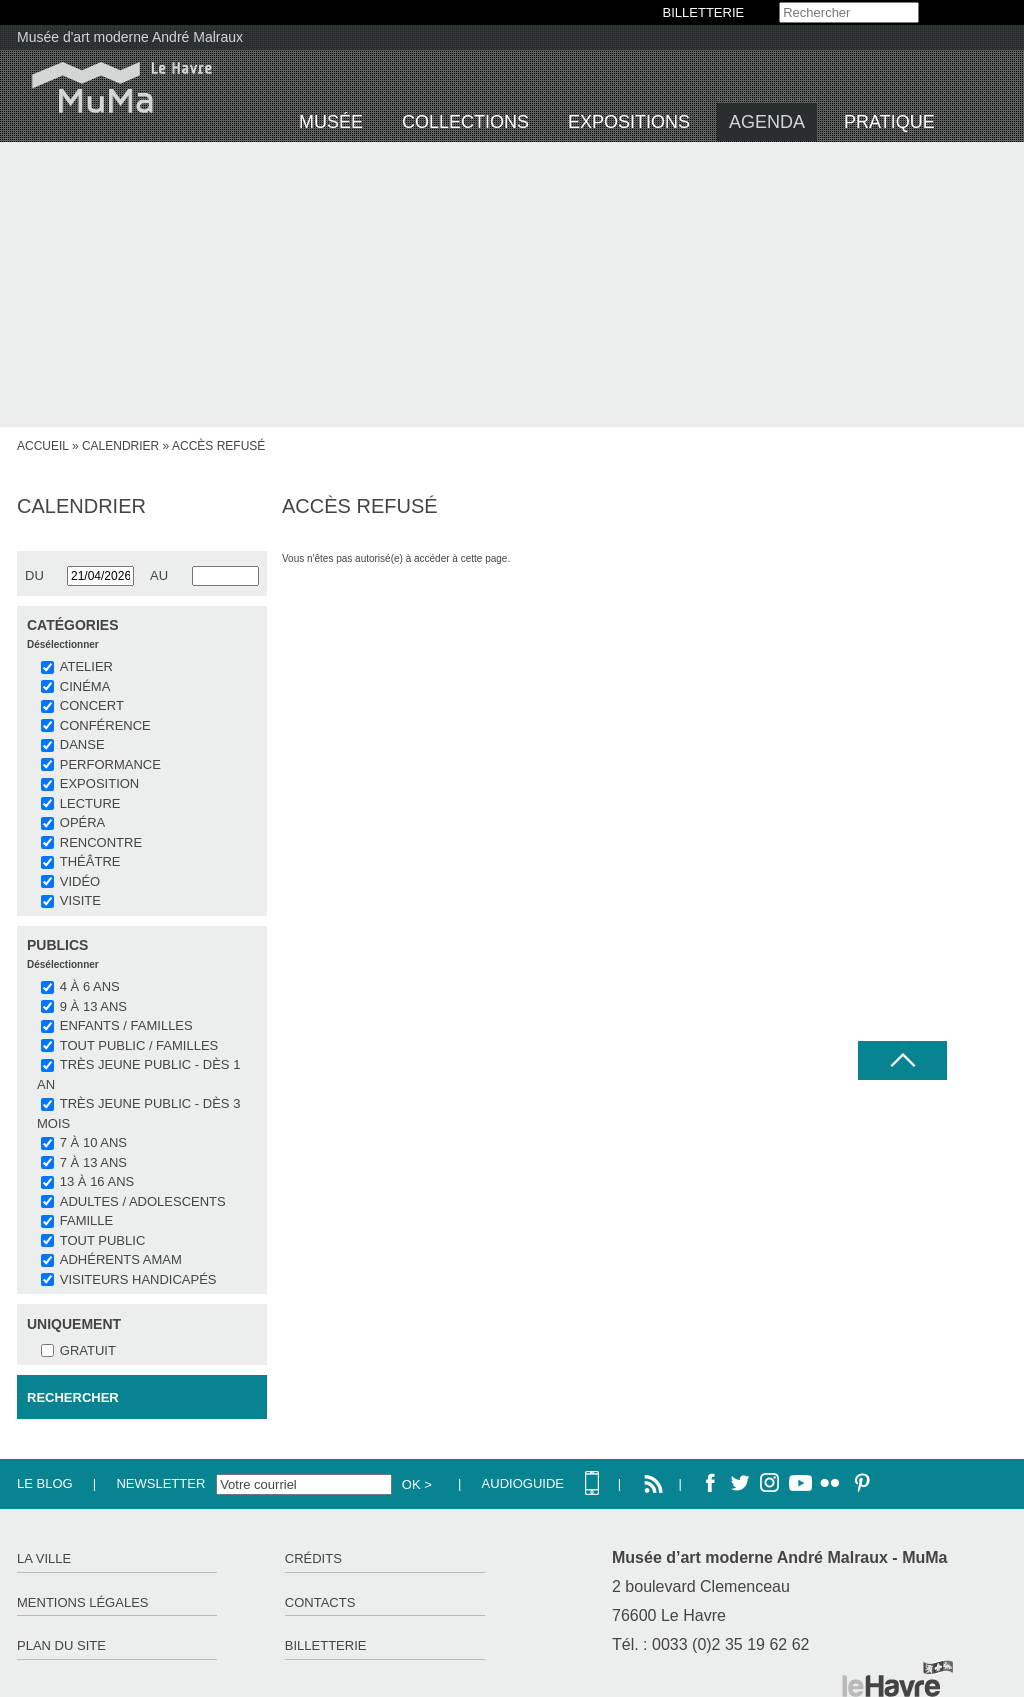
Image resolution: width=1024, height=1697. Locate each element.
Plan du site (61, 1645)
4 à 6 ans (90, 986)
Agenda (767, 122)
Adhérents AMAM (121, 1259)
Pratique (889, 122)
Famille (86, 1220)
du (34, 575)
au (159, 575)
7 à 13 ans (93, 1162)
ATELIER (86, 666)
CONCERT (92, 705)
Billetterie (326, 1645)
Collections (465, 122)
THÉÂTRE (90, 861)
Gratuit (88, 1350)
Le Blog (45, 1483)
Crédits (313, 1558)
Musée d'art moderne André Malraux (130, 37)
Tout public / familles (139, 1045)
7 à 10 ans (93, 1142)
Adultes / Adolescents (143, 1201)
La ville (44, 1558)
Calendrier (120, 446)
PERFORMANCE (110, 764)
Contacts (320, 1602)
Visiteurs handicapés (138, 1279)
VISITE (80, 900)
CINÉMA (85, 686)
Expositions (629, 122)
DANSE (82, 744)
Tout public (102, 1240)
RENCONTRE (101, 842)
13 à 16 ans (97, 1181)
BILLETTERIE (704, 12)
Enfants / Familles (126, 1025)
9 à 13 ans (93, 1006)
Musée (331, 122)
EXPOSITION (99, 783)
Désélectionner (63, 644)
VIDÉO (80, 881)
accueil (43, 446)
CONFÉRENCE (105, 725)
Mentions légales (82, 1602)
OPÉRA (83, 822)
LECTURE (90, 803)
